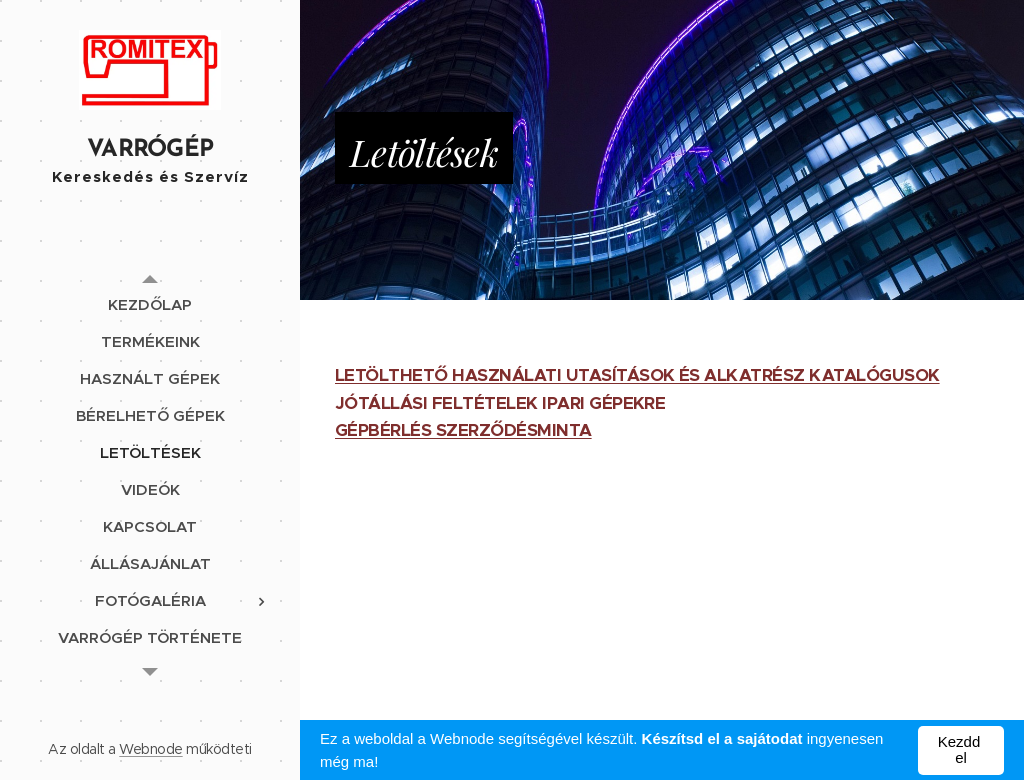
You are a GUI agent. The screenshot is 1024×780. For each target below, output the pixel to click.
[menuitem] (150, 304)
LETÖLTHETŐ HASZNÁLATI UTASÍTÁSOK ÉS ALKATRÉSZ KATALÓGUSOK (637, 375)
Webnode (150, 749)
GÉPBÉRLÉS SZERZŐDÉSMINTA (463, 430)
